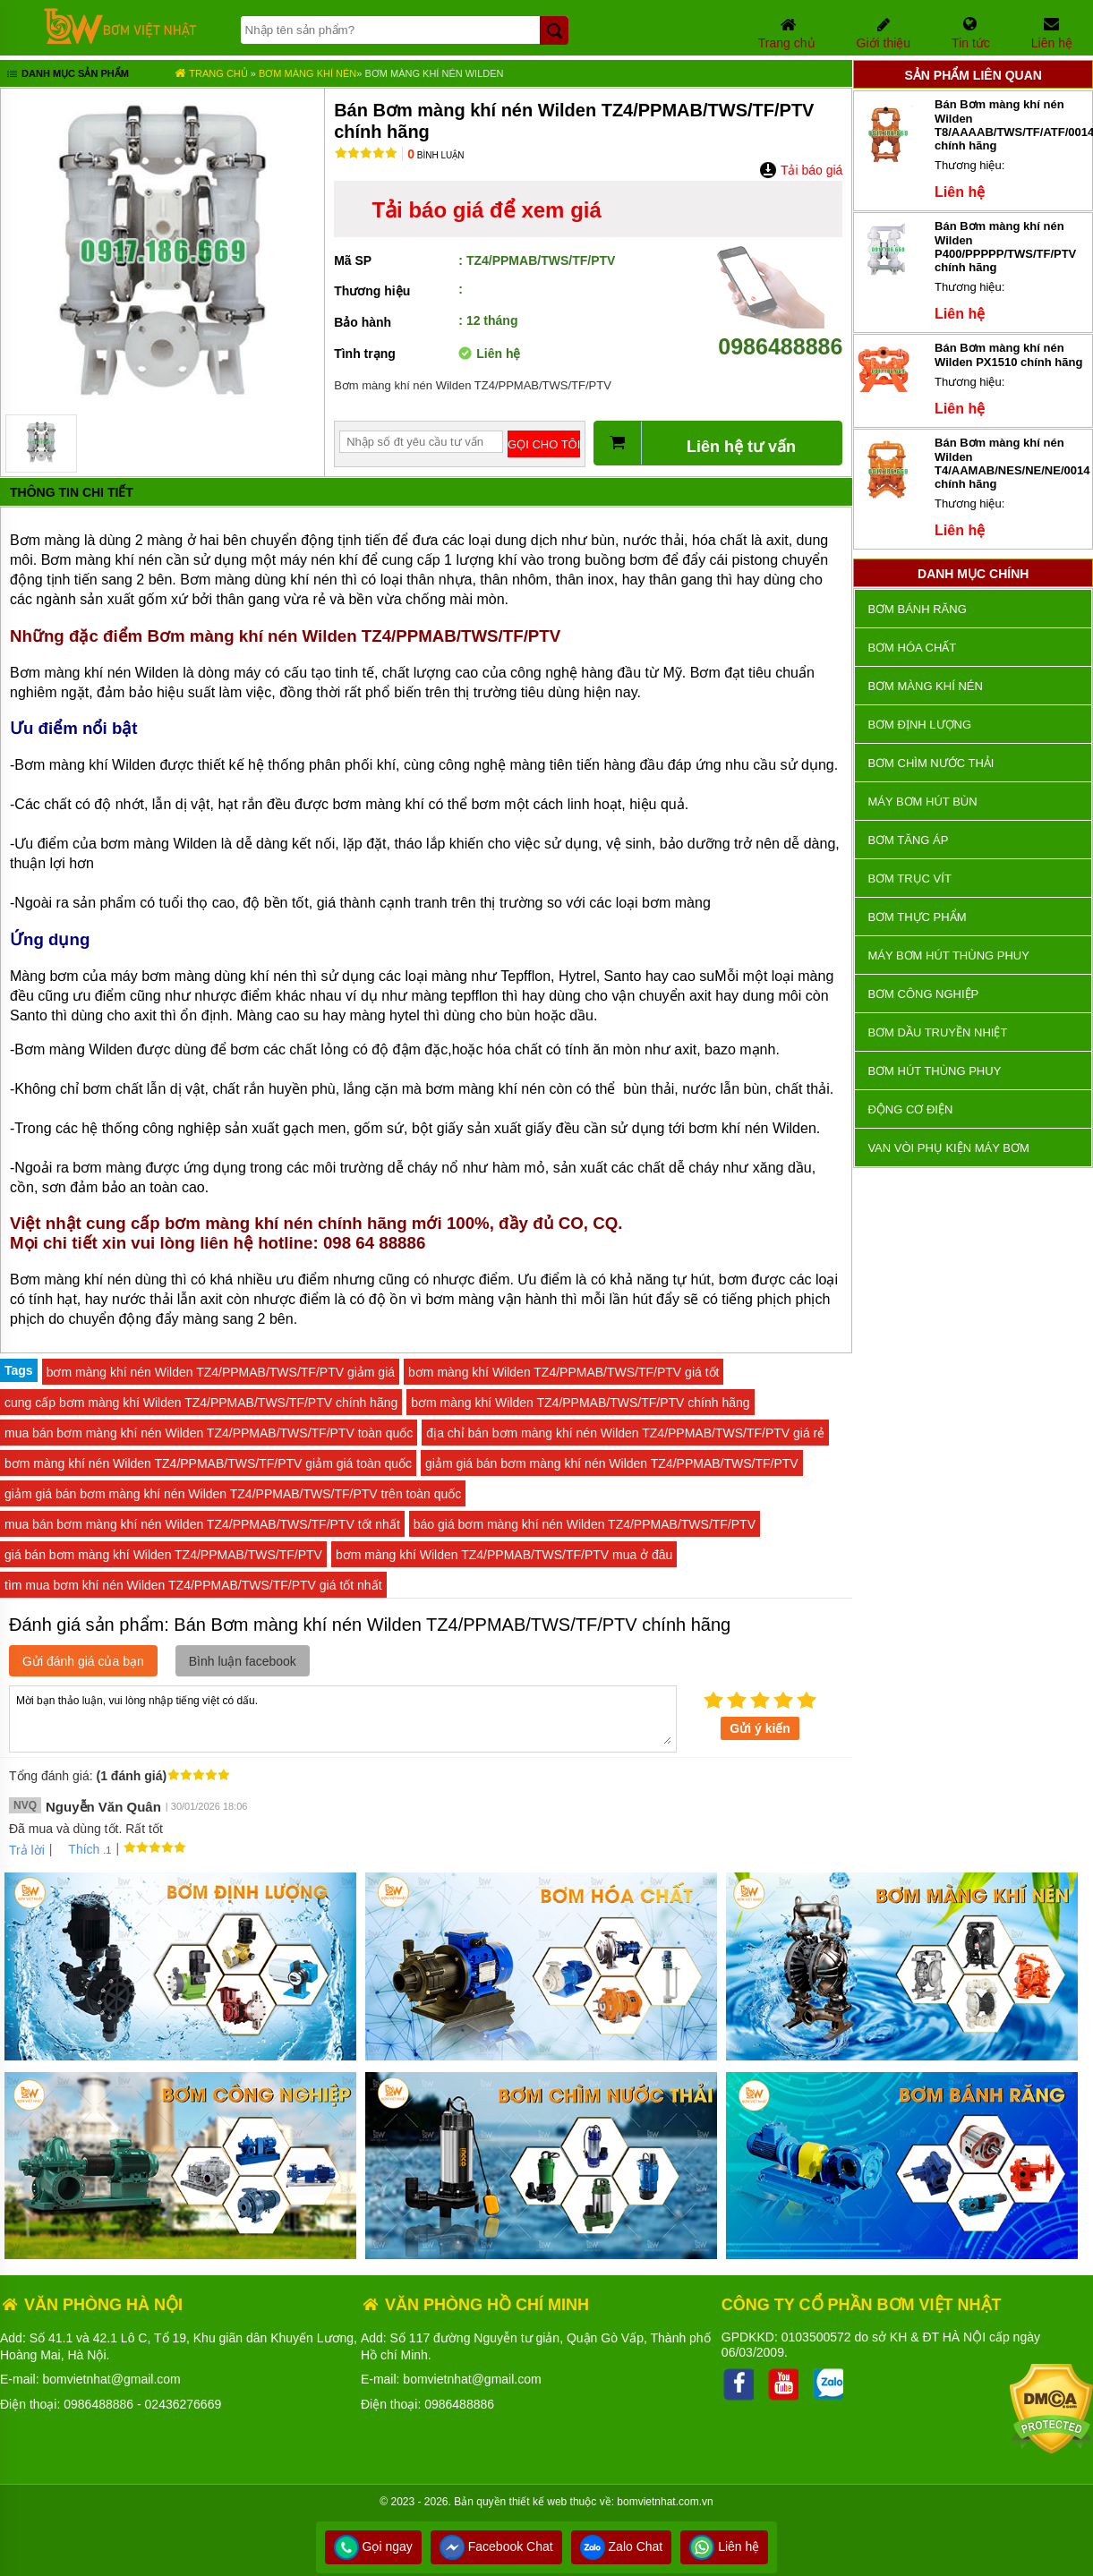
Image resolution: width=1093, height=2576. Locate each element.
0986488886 (779, 333)
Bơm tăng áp (907, 840)
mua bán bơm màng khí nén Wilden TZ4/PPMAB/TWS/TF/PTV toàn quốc (208, 1433)
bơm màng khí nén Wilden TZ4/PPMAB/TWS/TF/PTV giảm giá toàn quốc (208, 1463)
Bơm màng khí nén (307, 73)
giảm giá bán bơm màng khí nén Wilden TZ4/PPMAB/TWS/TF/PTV (611, 1463)
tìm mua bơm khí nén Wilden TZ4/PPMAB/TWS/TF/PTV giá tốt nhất (193, 1585)
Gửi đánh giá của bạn (83, 1661)
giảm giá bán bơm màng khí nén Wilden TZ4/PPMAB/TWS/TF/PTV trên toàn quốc (232, 1494)
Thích (77, 1849)
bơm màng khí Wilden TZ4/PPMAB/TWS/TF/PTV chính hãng (580, 1402)
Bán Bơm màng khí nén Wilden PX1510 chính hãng (1008, 355)
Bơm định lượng (919, 724)
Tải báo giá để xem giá (486, 210)
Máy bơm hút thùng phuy (948, 955)
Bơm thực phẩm (916, 917)
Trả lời (27, 1850)
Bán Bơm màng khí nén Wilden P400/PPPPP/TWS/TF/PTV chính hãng (1005, 246)
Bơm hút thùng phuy (934, 1071)
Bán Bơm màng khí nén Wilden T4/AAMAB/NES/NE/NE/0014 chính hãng (1012, 463)
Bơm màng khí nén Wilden (433, 73)
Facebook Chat (496, 2546)
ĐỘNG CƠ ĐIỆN (909, 1109)
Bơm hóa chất (911, 647)
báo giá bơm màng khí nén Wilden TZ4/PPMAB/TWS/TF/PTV (585, 1524)
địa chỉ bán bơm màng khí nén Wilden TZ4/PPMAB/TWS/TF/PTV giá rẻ (625, 1433)
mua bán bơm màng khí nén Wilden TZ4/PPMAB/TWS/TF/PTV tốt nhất (202, 1524)
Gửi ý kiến (760, 1728)
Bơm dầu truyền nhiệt (937, 1032)
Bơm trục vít (909, 878)
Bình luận (435, 155)
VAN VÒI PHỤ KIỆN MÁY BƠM (948, 1148)
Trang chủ (211, 73)
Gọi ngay (373, 2546)
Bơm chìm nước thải (930, 763)
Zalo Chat (621, 2546)
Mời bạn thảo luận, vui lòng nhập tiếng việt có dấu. (342, 1717)
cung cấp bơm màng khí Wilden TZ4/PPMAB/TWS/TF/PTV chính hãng (200, 1402)
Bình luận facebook (242, 1661)
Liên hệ (724, 2546)
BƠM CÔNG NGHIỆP (922, 994)
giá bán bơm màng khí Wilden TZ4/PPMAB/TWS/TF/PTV (163, 1555)
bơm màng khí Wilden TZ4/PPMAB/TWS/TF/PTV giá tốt (563, 1372)
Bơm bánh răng (916, 609)
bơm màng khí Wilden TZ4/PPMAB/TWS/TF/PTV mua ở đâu (504, 1555)
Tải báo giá (800, 170)
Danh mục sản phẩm (66, 75)
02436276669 (183, 2404)
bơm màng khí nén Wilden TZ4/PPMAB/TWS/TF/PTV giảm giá (221, 1372)
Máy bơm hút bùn (922, 801)
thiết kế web (538, 2501)
